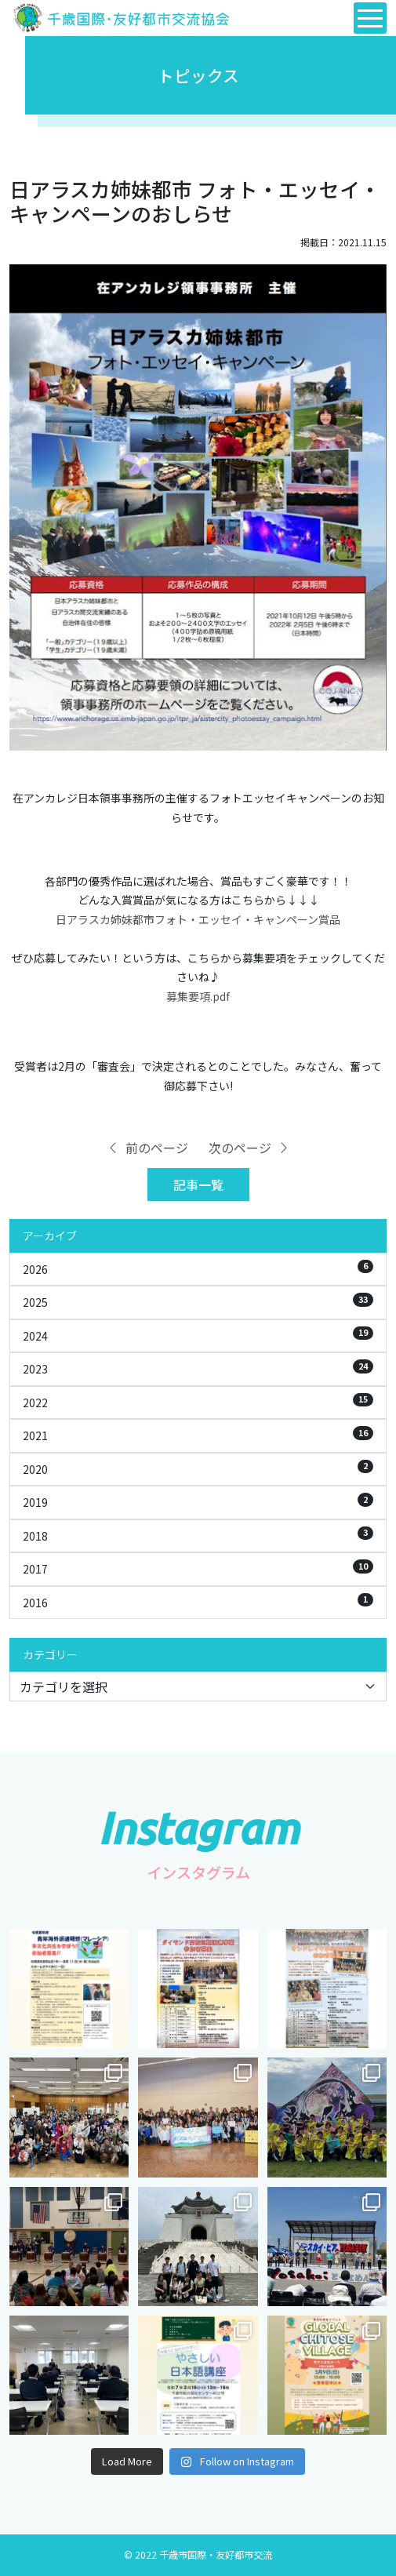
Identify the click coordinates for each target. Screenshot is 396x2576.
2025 (198, 1301)
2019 (198, 1501)
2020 (198, 1468)
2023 (198, 1368)
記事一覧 (198, 1184)
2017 (198, 1568)
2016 (198, 1601)
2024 (198, 1335)
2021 (198, 1434)
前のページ (147, 1147)
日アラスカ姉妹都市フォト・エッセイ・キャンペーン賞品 (198, 919)
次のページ (249, 1147)
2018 (198, 1535)
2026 (198, 1268)
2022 (198, 1401)
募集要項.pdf (198, 996)
